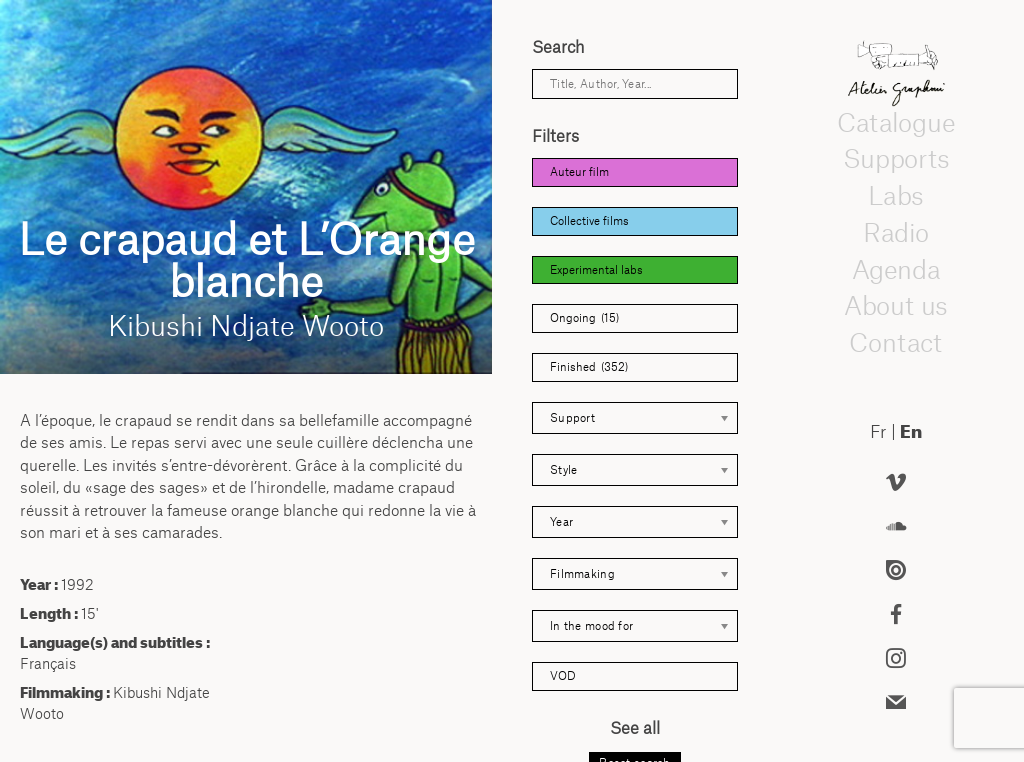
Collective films (589, 221)
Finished (589, 367)
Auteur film (579, 172)
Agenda (896, 269)
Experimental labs (596, 270)
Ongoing (584, 318)
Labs (896, 195)
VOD (563, 676)
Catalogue (896, 122)
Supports (896, 159)
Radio (896, 232)
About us (896, 306)
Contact (895, 342)
